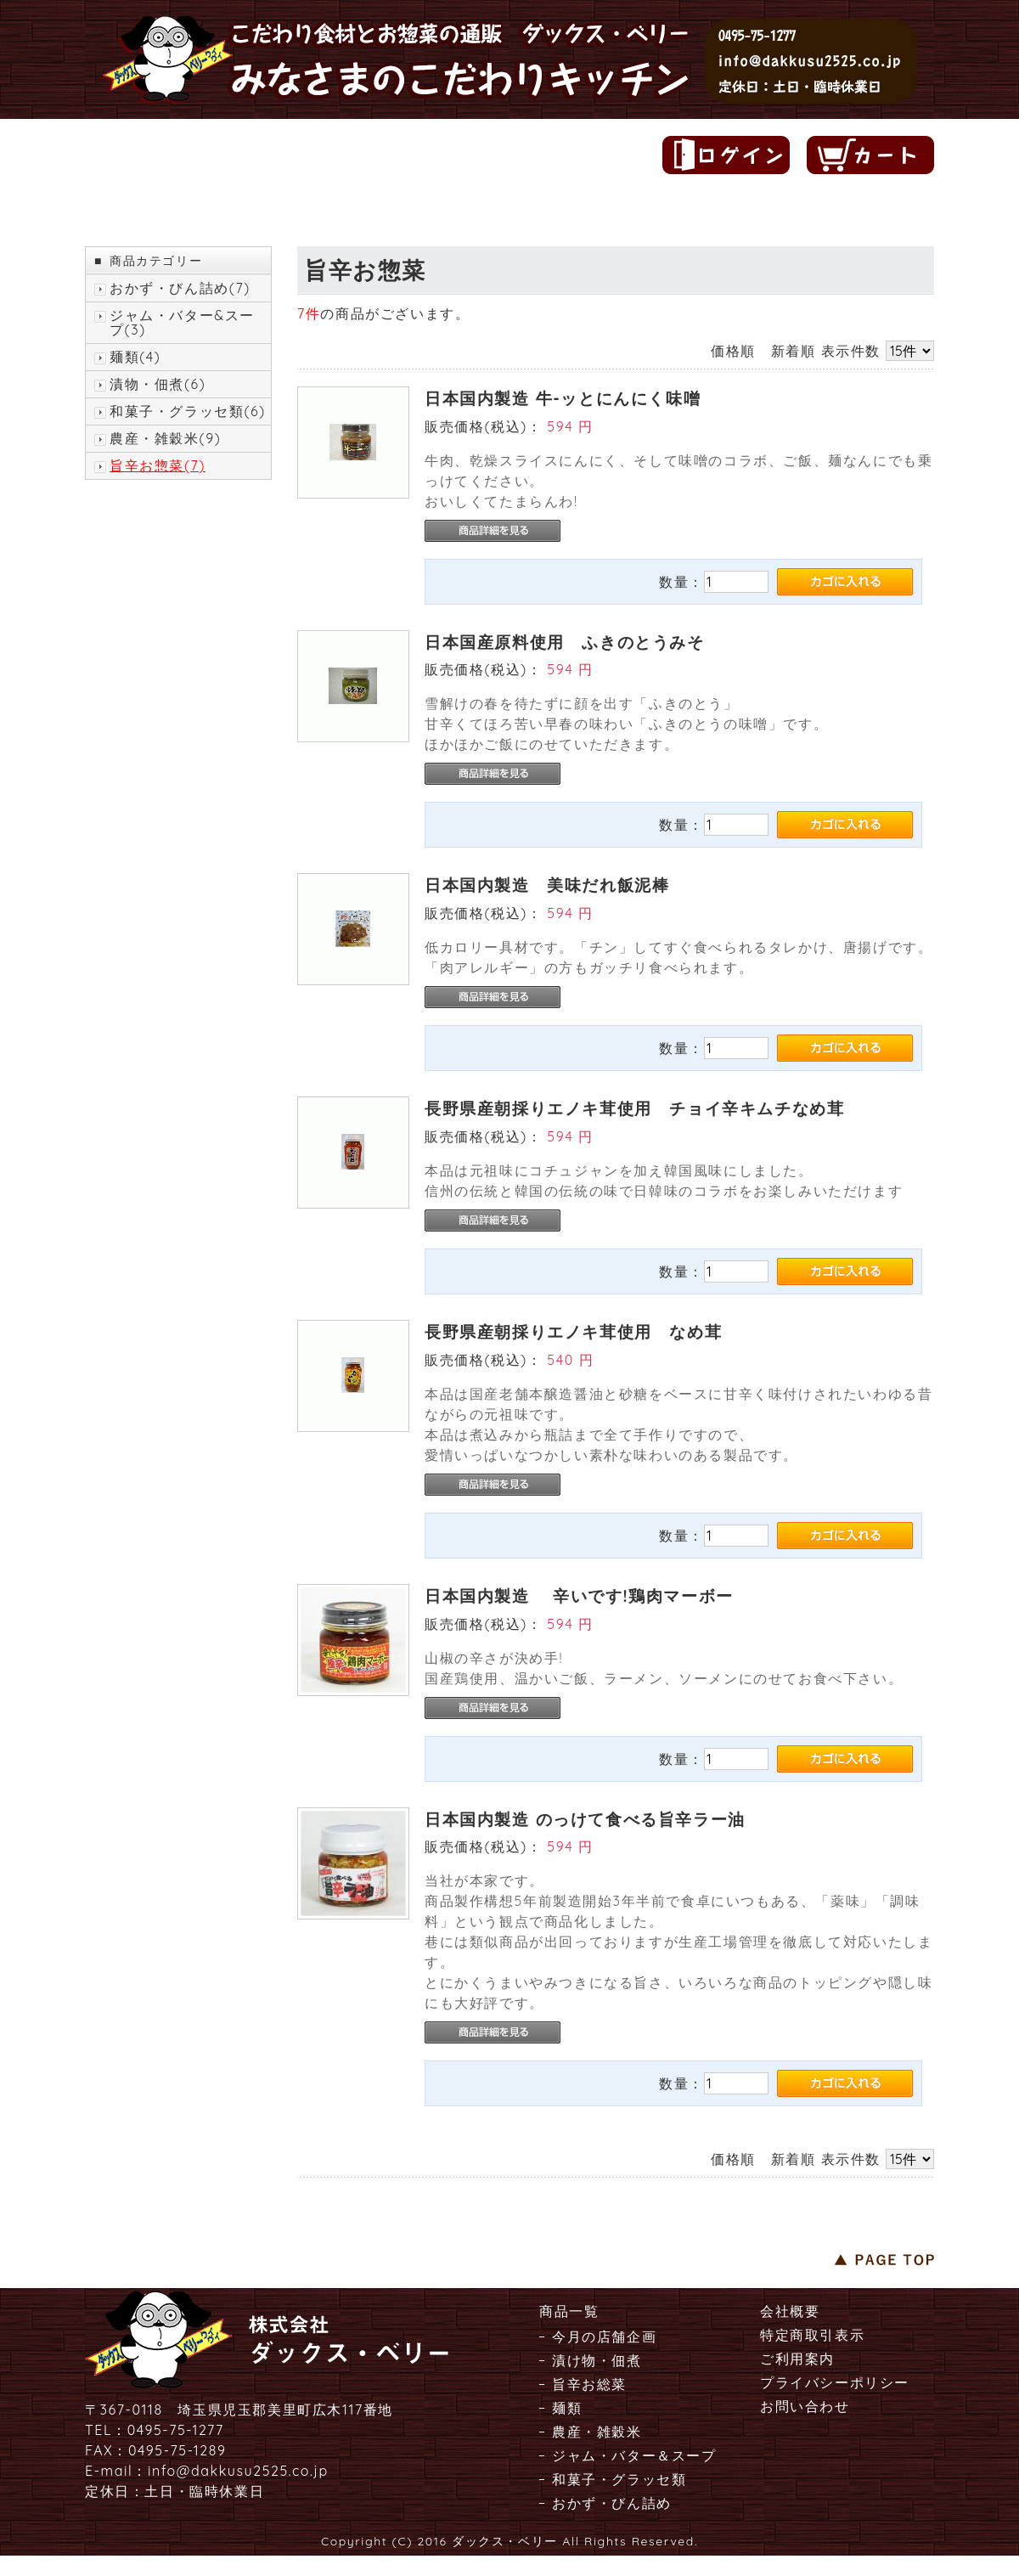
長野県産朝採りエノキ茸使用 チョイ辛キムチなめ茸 (634, 1108)
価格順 (733, 350)
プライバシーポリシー (834, 2382)
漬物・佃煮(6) (157, 384)
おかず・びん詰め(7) (180, 288)
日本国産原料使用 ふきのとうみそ (565, 642)
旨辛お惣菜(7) (157, 466)
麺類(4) (135, 357)
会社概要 (789, 2311)
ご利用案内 (797, 2358)
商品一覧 (569, 2311)
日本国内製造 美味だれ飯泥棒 (547, 885)
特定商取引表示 (812, 2334)
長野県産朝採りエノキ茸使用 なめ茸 (573, 1332)
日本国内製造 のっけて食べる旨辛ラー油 (585, 1819)
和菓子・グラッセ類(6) (188, 411)
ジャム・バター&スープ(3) (182, 322)
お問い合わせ (805, 2406)
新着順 (793, 350)
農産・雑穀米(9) (165, 438)
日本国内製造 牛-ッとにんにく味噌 (563, 398)
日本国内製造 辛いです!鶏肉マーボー (579, 1596)
